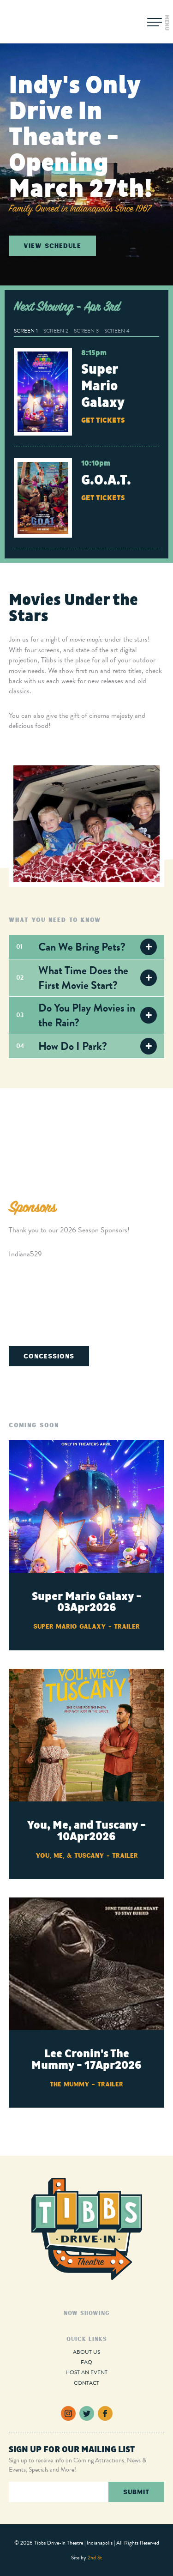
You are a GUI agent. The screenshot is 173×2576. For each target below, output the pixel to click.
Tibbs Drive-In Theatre (49, 21)
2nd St (95, 2557)
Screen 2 (55, 330)
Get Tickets (103, 420)
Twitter (86, 2413)
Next (155, 1134)
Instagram (68, 2413)
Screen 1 (26, 330)
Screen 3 (86, 330)
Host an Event (86, 2372)
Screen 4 (117, 330)
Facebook (105, 2413)
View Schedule (52, 245)
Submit (136, 2491)
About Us (86, 2352)
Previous (17, 1134)
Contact (86, 2383)
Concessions (49, 1355)
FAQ (86, 2362)
